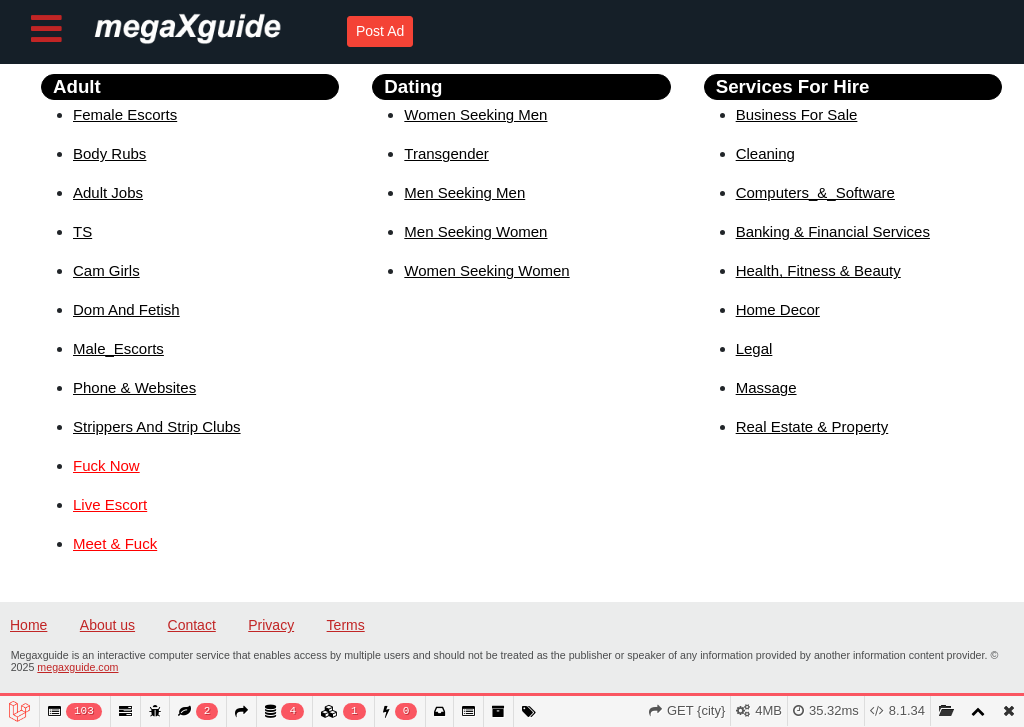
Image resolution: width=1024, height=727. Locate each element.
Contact (192, 625)
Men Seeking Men (464, 192)
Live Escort (110, 504)
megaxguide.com (77, 667)
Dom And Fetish (126, 309)
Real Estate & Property (812, 426)
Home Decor (778, 309)
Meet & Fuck (115, 543)
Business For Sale (797, 114)
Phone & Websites (134, 387)
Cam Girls (106, 270)
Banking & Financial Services (833, 231)
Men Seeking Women (475, 231)
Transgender (446, 153)
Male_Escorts (118, 348)
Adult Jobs (108, 192)
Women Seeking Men (475, 114)
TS (82, 231)
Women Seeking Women (486, 270)
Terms (346, 625)
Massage (766, 387)
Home (28, 625)
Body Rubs (109, 153)
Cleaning (765, 153)
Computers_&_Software (815, 192)
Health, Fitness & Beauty (818, 270)
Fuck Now (106, 465)
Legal (754, 348)
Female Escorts (125, 114)
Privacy (271, 625)
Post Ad (380, 31)
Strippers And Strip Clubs (157, 426)
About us (107, 625)
